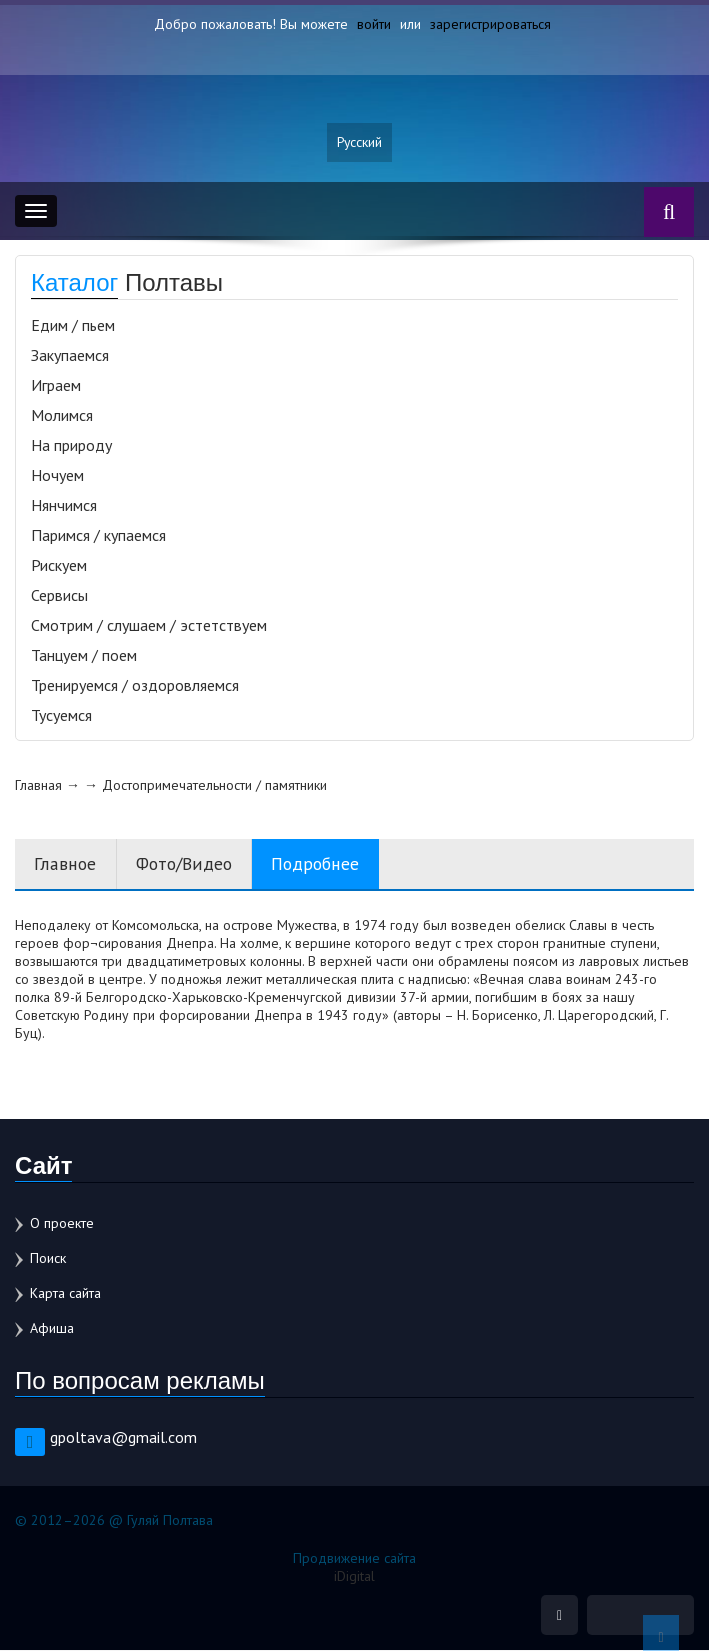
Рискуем (59, 566)
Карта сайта (65, 1294)
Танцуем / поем (84, 656)
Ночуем (57, 476)
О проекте (62, 1224)
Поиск (48, 1259)
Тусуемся (61, 716)
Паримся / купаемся (98, 536)
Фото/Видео (185, 864)
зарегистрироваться (490, 24)
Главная (38, 786)
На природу (71, 446)
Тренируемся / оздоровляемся (135, 686)
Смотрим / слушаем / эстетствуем (149, 626)
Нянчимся (64, 506)
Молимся (62, 416)
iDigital (354, 1577)
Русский (359, 143)
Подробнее (321, 864)
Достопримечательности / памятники (214, 786)
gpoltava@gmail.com (123, 1438)
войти (374, 24)
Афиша (52, 1329)
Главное (65, 864)
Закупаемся (70, 356)
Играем (56, 386)
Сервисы (59, 596)
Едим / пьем (73, 326)
